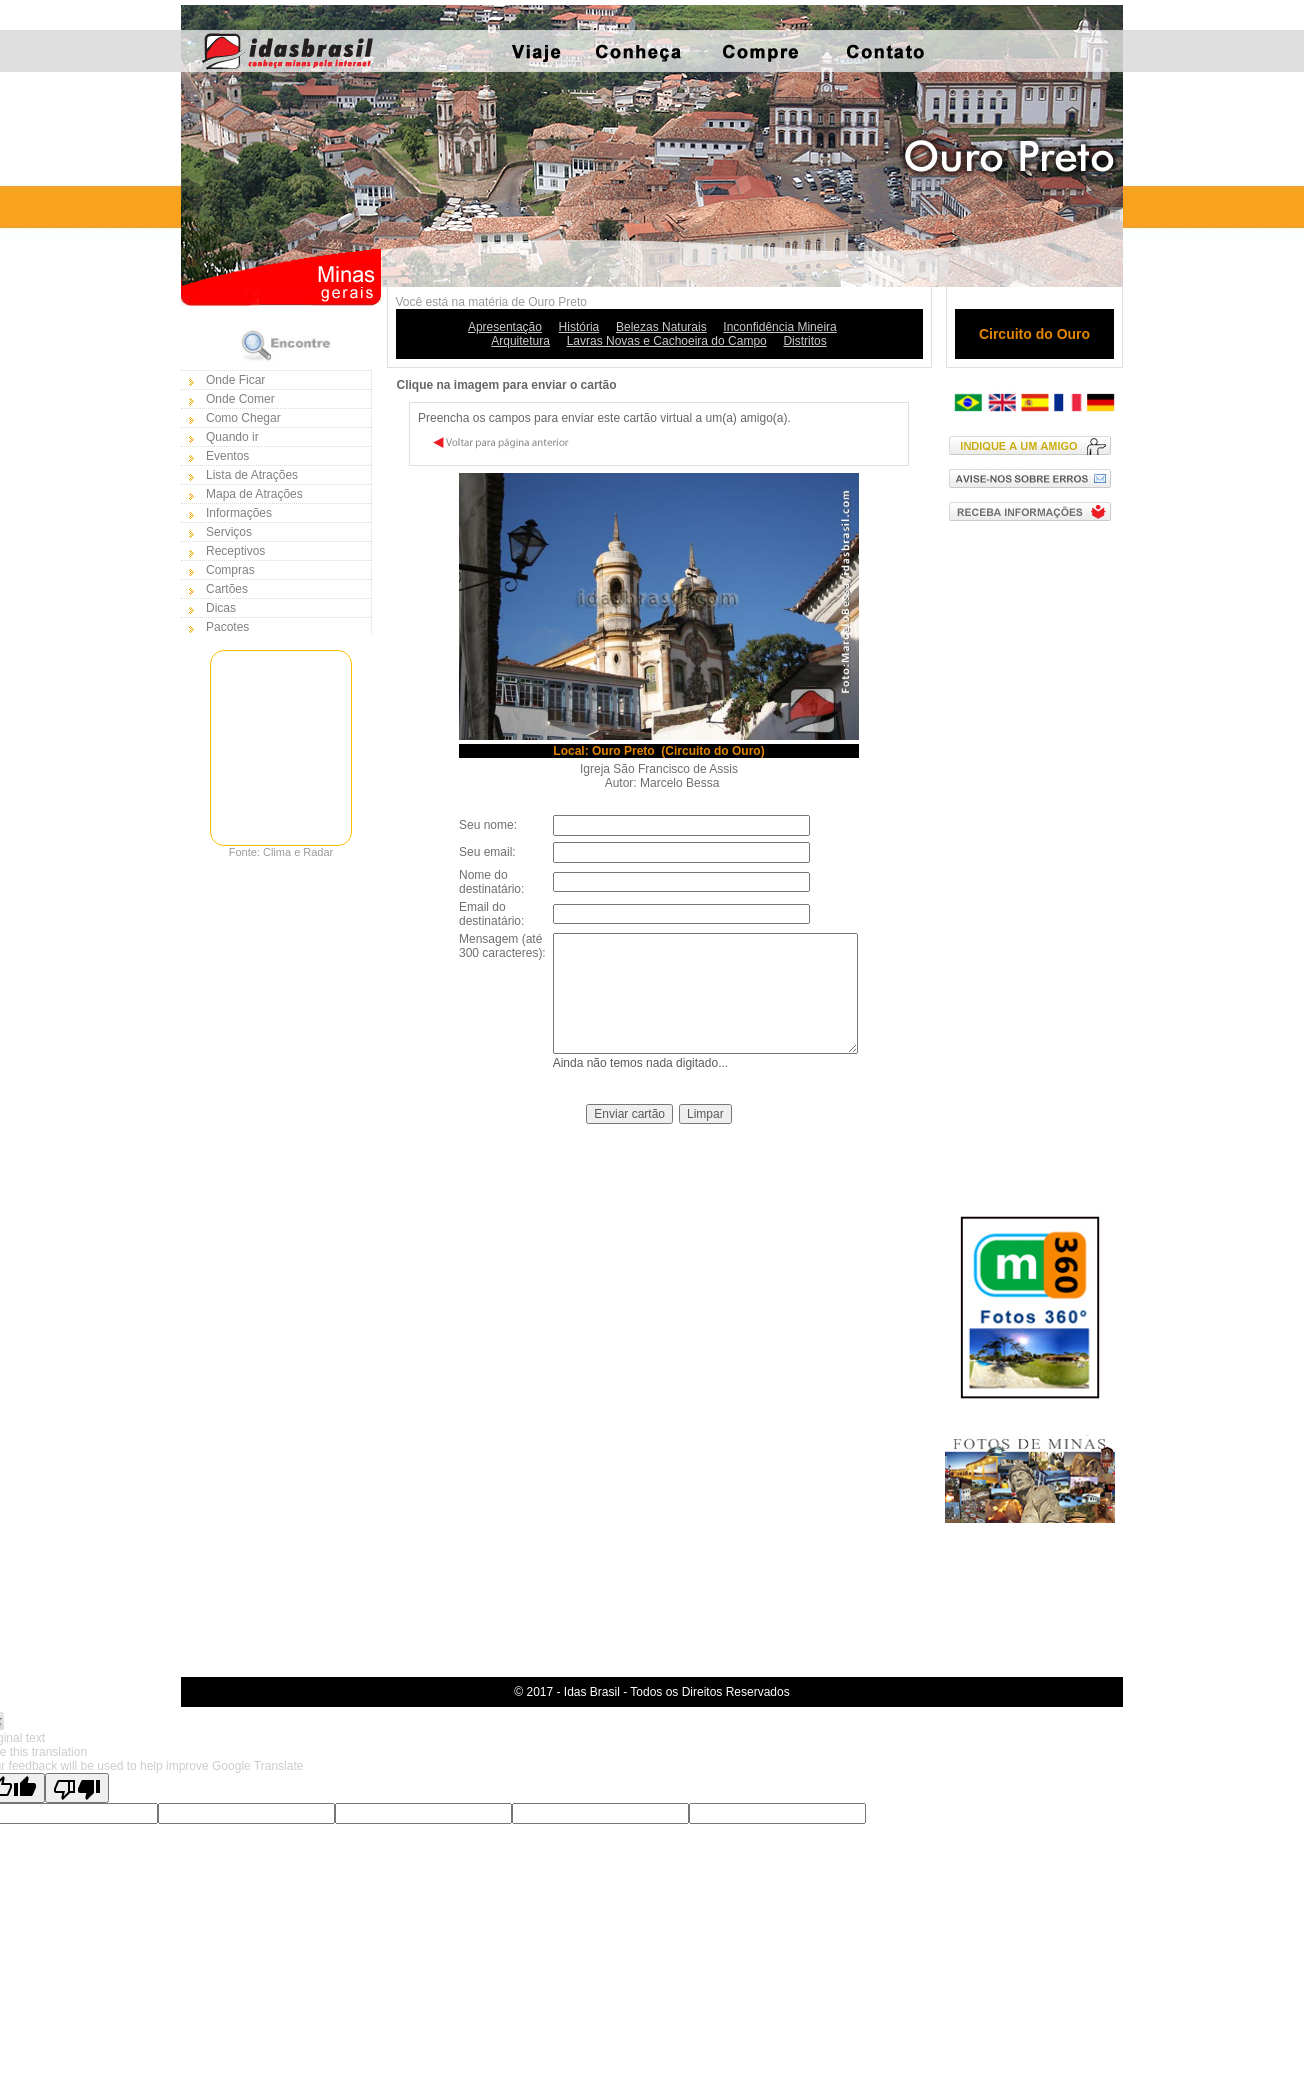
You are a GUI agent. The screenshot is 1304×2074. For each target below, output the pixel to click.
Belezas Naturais (661, 327)
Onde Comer (240, 399)
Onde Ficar (235, 380)
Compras (230, 570)
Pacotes (227, 627)
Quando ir (232, 437)
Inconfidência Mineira (779, 327)
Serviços (229, 532)
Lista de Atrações (252, 475)
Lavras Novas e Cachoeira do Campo (667, 341)
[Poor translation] (77, 1788)
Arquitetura (520, 341)
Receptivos (235, 551)
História (579, 327)
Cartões (227, 589)
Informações (239, 513)
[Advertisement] (1034, 855)
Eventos (227, 456)
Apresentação (505, 327)
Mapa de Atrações (254, 494)
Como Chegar (243, 418)
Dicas (221, 608)
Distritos (804, 341)
